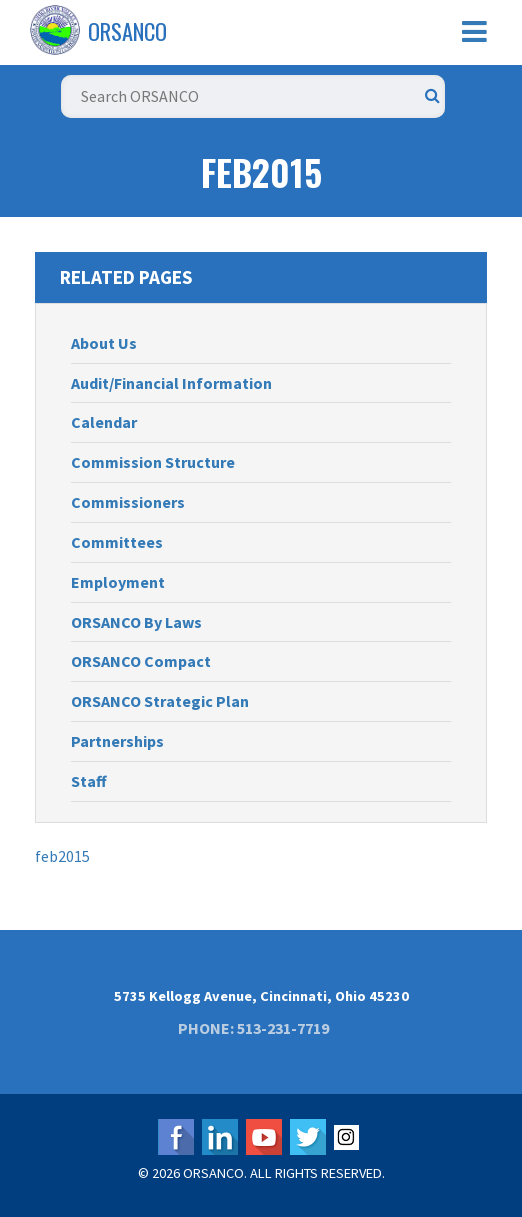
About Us (104, 343)
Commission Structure (153, 462)
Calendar (104, 422)
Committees (117, 542)
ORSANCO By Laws (136, 622)
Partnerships (117, 741)
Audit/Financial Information (171, 383)
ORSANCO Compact (141, 661)
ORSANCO (127, 31)
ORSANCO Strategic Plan (160, 701)
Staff (89, 781)
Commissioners (128, 502)
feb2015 (62, 856)
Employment (118, 582)
